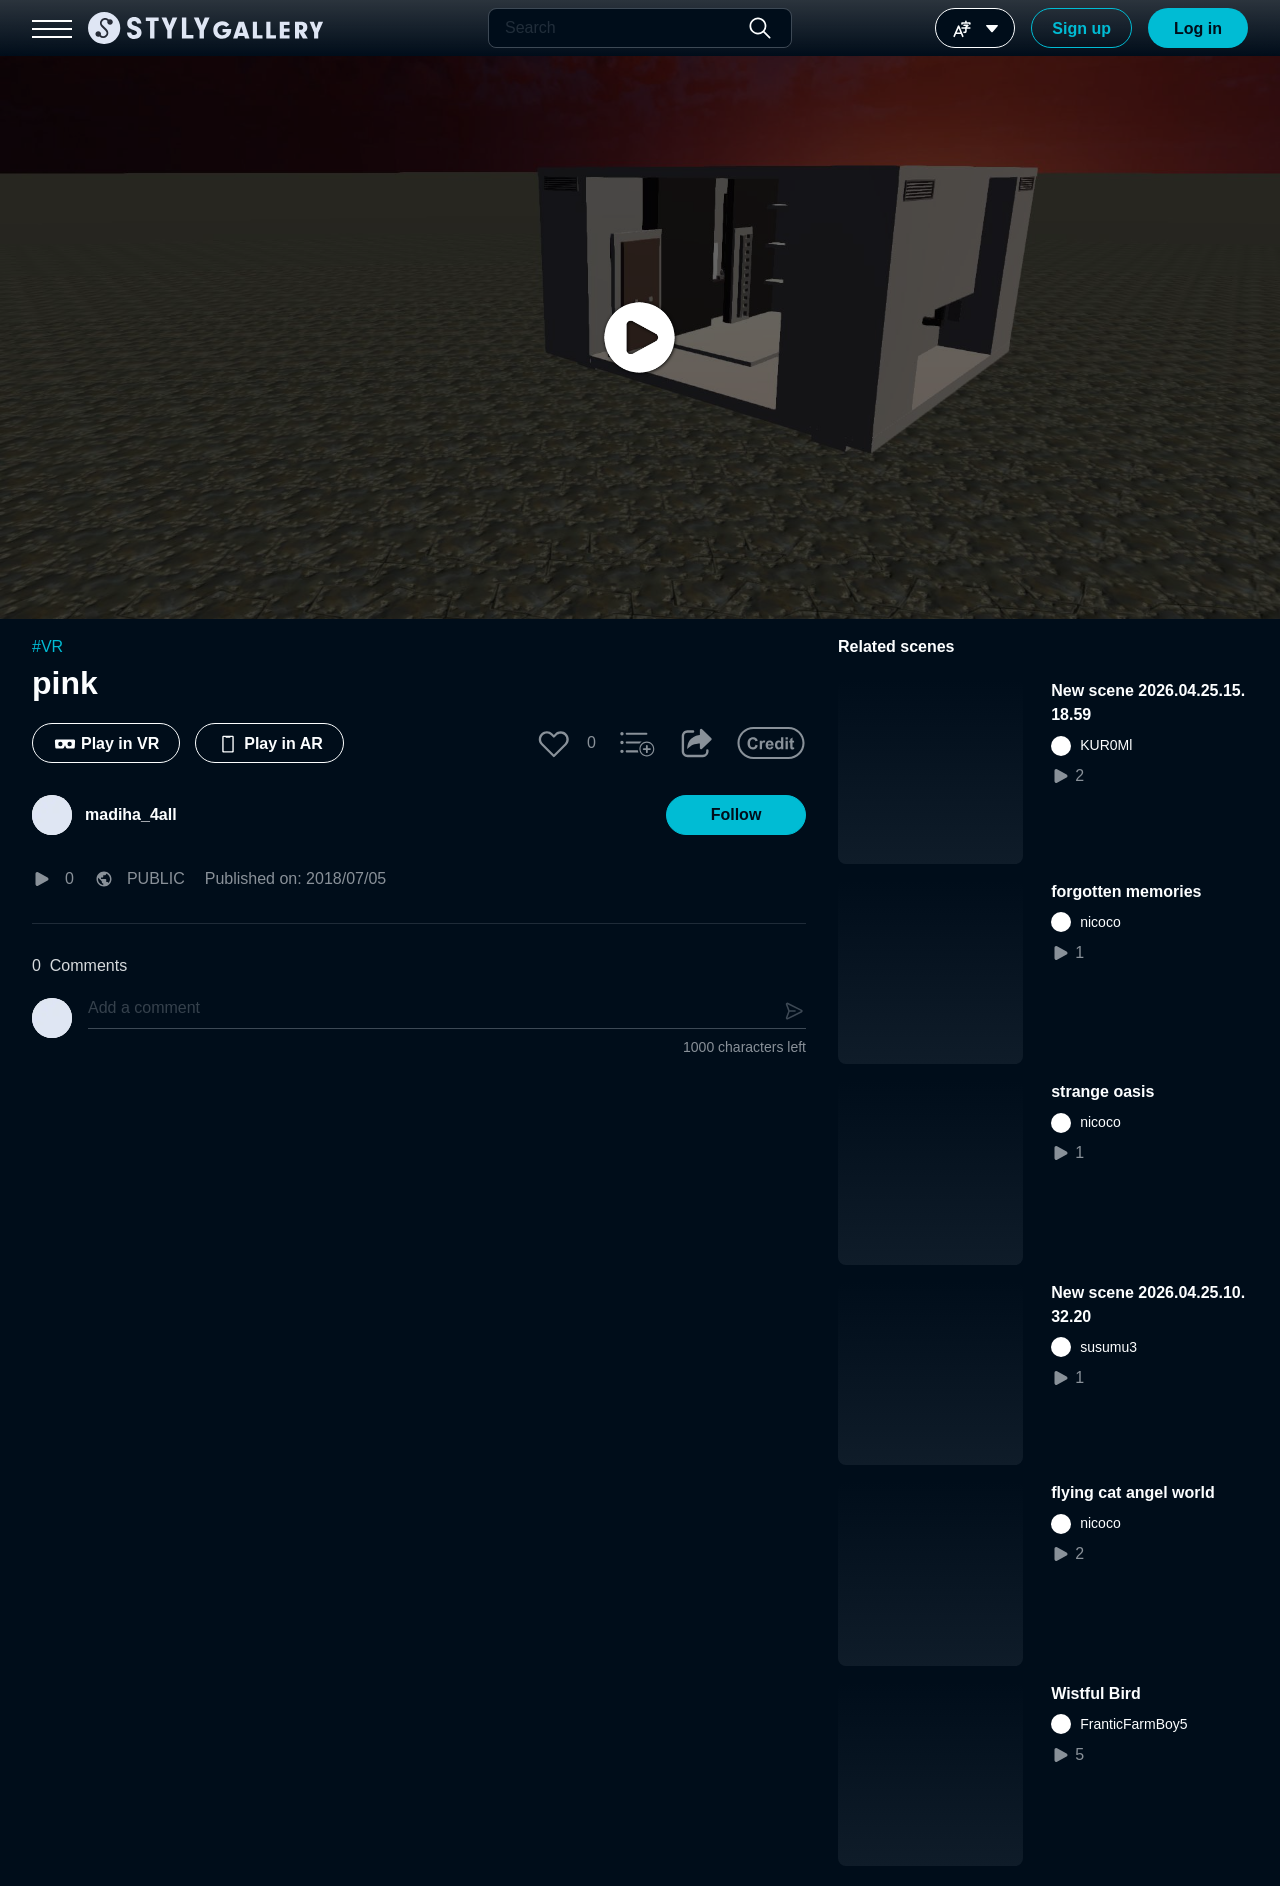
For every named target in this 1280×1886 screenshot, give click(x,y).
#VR (47, 646)
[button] (554, 743)
